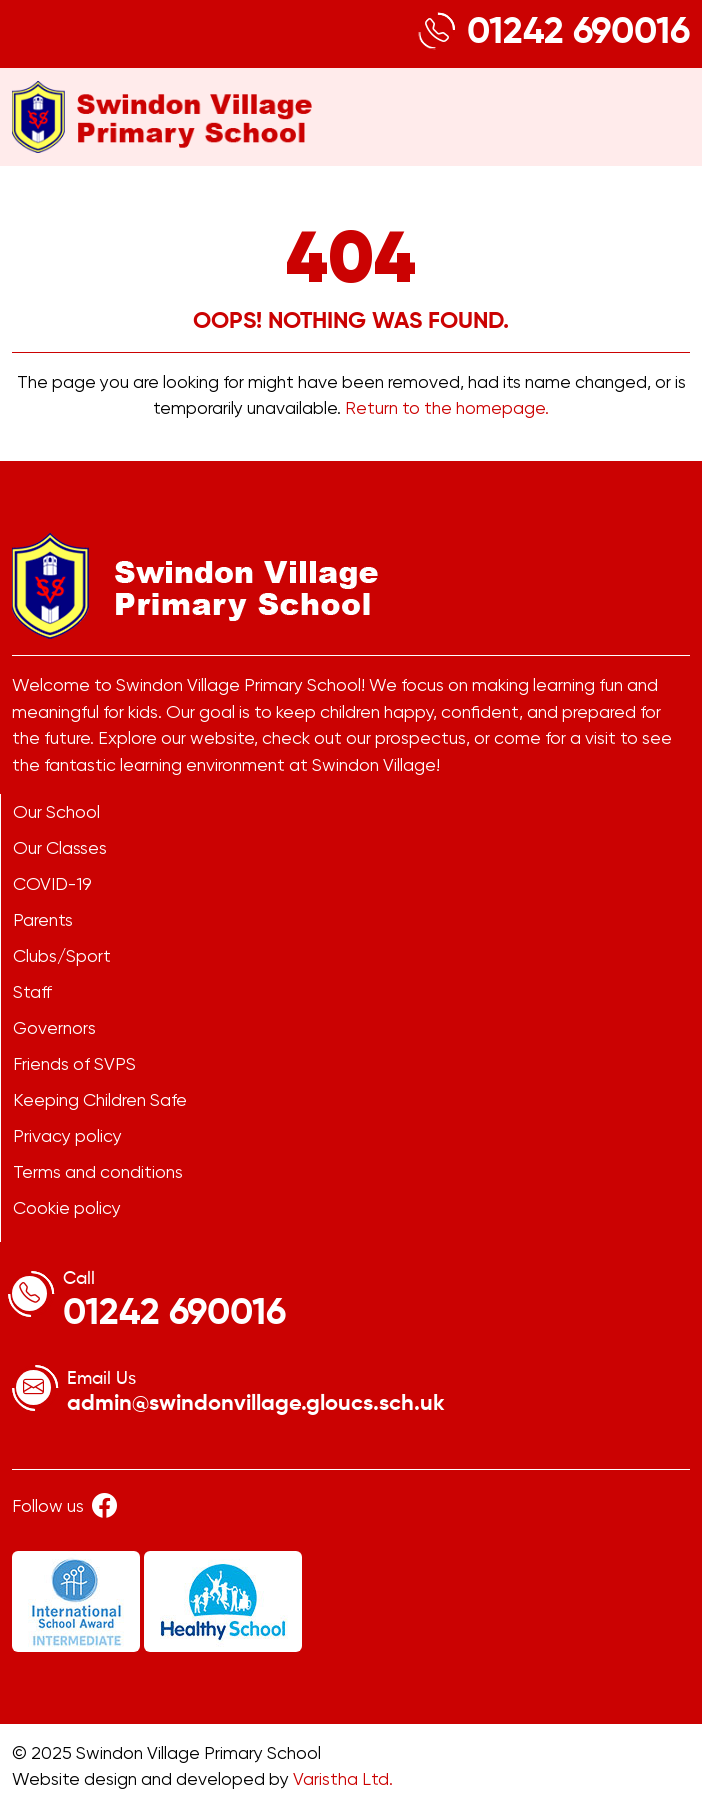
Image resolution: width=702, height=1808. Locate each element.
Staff (32, 992)
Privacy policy (67, 1136)
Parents (43, 920)
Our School (56, 812)
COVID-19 (52, 884)
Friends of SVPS (74, 1064)
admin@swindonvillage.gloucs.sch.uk (256, 1404)
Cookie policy (67, 1208)
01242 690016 (578, 33)
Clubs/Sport (62, 956)
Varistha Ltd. (343, 1779)
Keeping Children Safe (100, 1100)
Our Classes (60, 848)
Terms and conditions (98, 1172)
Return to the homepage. (447, 408)
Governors (54, 1028)
